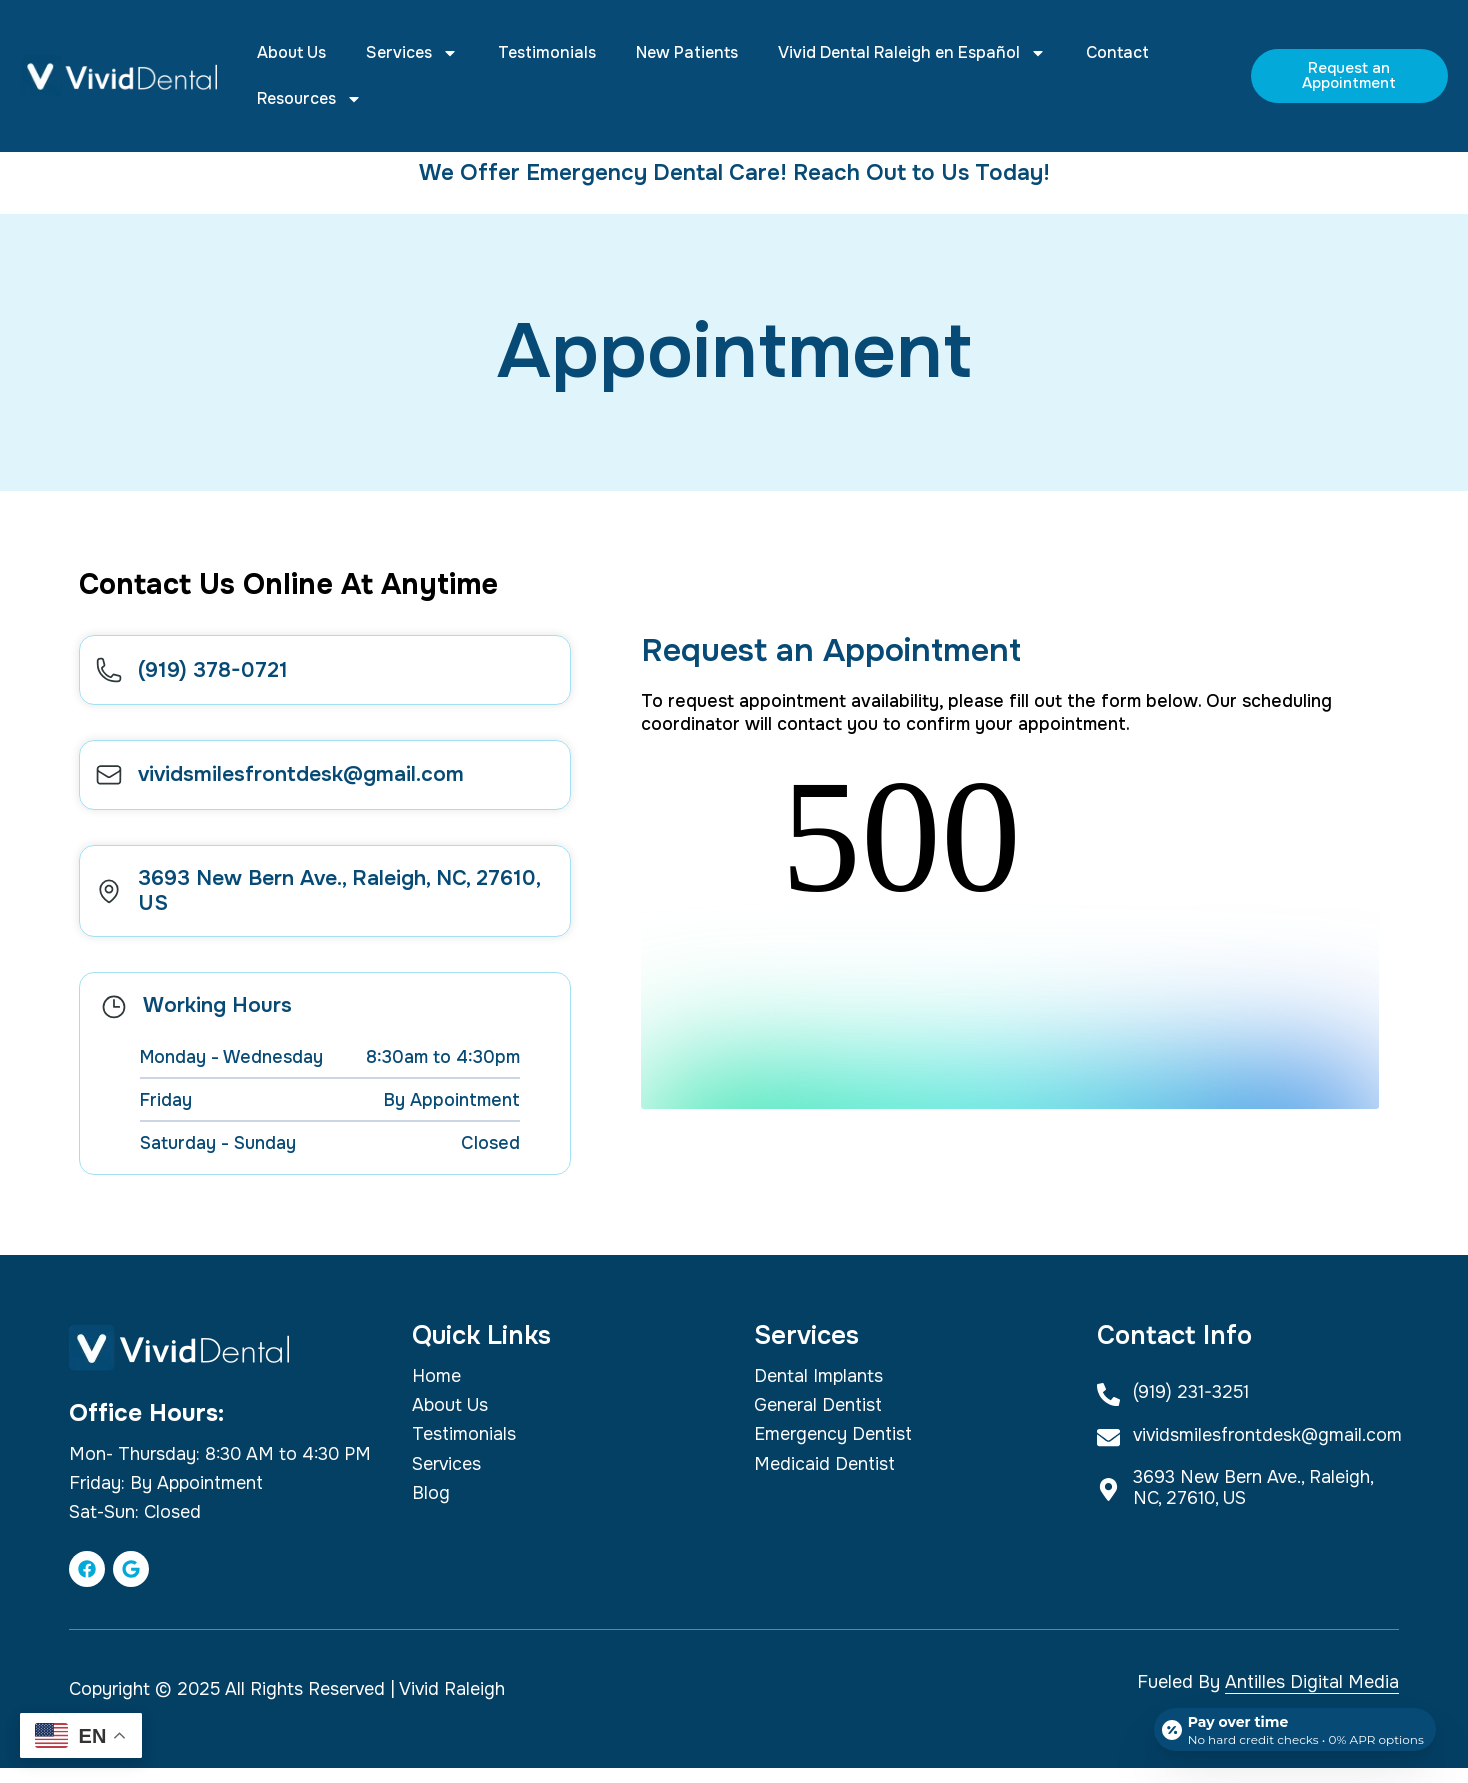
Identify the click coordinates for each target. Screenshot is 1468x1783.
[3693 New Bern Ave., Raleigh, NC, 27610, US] (112, 904)
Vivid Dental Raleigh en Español (912, 53)
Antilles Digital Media (1312, 1697)
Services (412, 53)
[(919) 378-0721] (112, 673)
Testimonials (547, 52)
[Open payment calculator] (1292, 1725)
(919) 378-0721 (220, 673)
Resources (309, 99)
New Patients (687, 52)
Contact (1117, 52)
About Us (291, 52)
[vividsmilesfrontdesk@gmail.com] (112, 785)
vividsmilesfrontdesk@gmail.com (308, 785)
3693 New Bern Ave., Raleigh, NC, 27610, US (346, 904)
